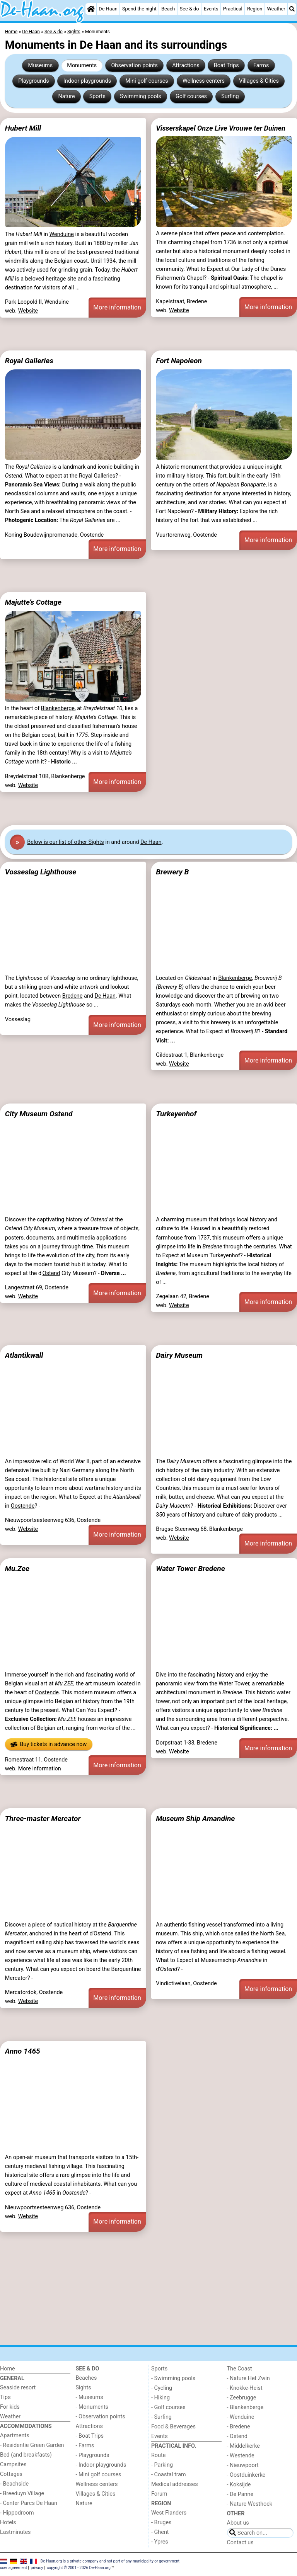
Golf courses (191, 96)
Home (7, 2368)
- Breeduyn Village (22, 2493)
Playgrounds (33, 81)
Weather (276, 9)
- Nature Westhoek (250, 2504)
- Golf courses (168, 2407)
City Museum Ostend (39, 1113)
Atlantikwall (24, 1355)
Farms (261, 65)
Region (254, 9)
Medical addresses (174, 2484)
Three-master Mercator (43, 1818)
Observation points (134, 65)
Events (211, 9)
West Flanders (168, 2513)
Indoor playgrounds (87, 81)
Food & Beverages (173, 2426)
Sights (83, 2387)
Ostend (51, 1273)
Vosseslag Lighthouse (41, 871)
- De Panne (240, 2494)
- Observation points (100, 2416)
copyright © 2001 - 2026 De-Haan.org (79, 2568)
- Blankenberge (245, 2407)
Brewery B (172, 871)
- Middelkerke (243, 2446)
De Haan (108, 9)
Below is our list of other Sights (65, 842)
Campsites (13, 2464)
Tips (5, 2397)
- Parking (162, 2465)
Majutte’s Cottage (33, 602)
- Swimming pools (173, 2378)
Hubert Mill (23, 128)
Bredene (72, 996)
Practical (232, 9)
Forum (159, 2494)
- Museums (89, 2397)
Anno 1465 (22, 2051)
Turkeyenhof (176, 1113)
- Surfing (161, 2417)
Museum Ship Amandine (195, 1818)
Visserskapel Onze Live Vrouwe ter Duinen (220, 128)
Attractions (185, 65)
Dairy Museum (179, 1355)
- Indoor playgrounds (101, 2465)
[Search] (292, 9)
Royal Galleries (29, 360)
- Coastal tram (168, 2474)
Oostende (23, 1506)
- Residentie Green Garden (32, 2445)
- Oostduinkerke (246, 2475)
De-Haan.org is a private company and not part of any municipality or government (110, 2561)
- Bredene (238, 2426)
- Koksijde (239, 2484)
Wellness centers (204, 81)
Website (28, 311)
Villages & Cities (259, 81)
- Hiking (160, 2397)
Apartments (14, 2435)
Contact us (240, 2542)
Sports (97, 96)
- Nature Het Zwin (248, 2378)
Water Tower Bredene (190, 1568)
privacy (37, 2568)
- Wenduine (240, 2417)
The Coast (239, 2368)
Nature (66, 96)
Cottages (11, 2474)
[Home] (90, 9)
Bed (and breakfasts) (26, 2455)
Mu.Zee (17, 1568)
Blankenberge (58, 708)
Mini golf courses (146, 81)
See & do (189, 9)
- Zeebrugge (241, 2397)
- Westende (240, 2455)
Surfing (230, 96)
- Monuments (92, 2407)
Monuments (82, 65)
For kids (10, 2407)
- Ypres (159, 2542)
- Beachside (14, 2484)
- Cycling (161, 2388)
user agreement (13, 2568)
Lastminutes (15, 2532)
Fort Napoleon (179, 360)
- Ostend (237, 2436)
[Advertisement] (148, 333)
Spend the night (139, 9)
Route (158, 2455)
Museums (40, 65)
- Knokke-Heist (245, 2388)
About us (238, 2523)
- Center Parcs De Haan (28, 2503)
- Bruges (161, 2522)
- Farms (85, 2445)
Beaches (86, 2378)
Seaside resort (18, 2387)
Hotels (8, 2522)
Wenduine (62, 234)
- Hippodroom (17, 2513)
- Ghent (160, 2532)
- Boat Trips (90, 2436)
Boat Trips (226, 65)
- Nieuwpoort (243, 2465)
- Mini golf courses (98, 2474)
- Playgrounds (92, 2455)
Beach (168, 9)
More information (117, 307)
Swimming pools (140, 96)
